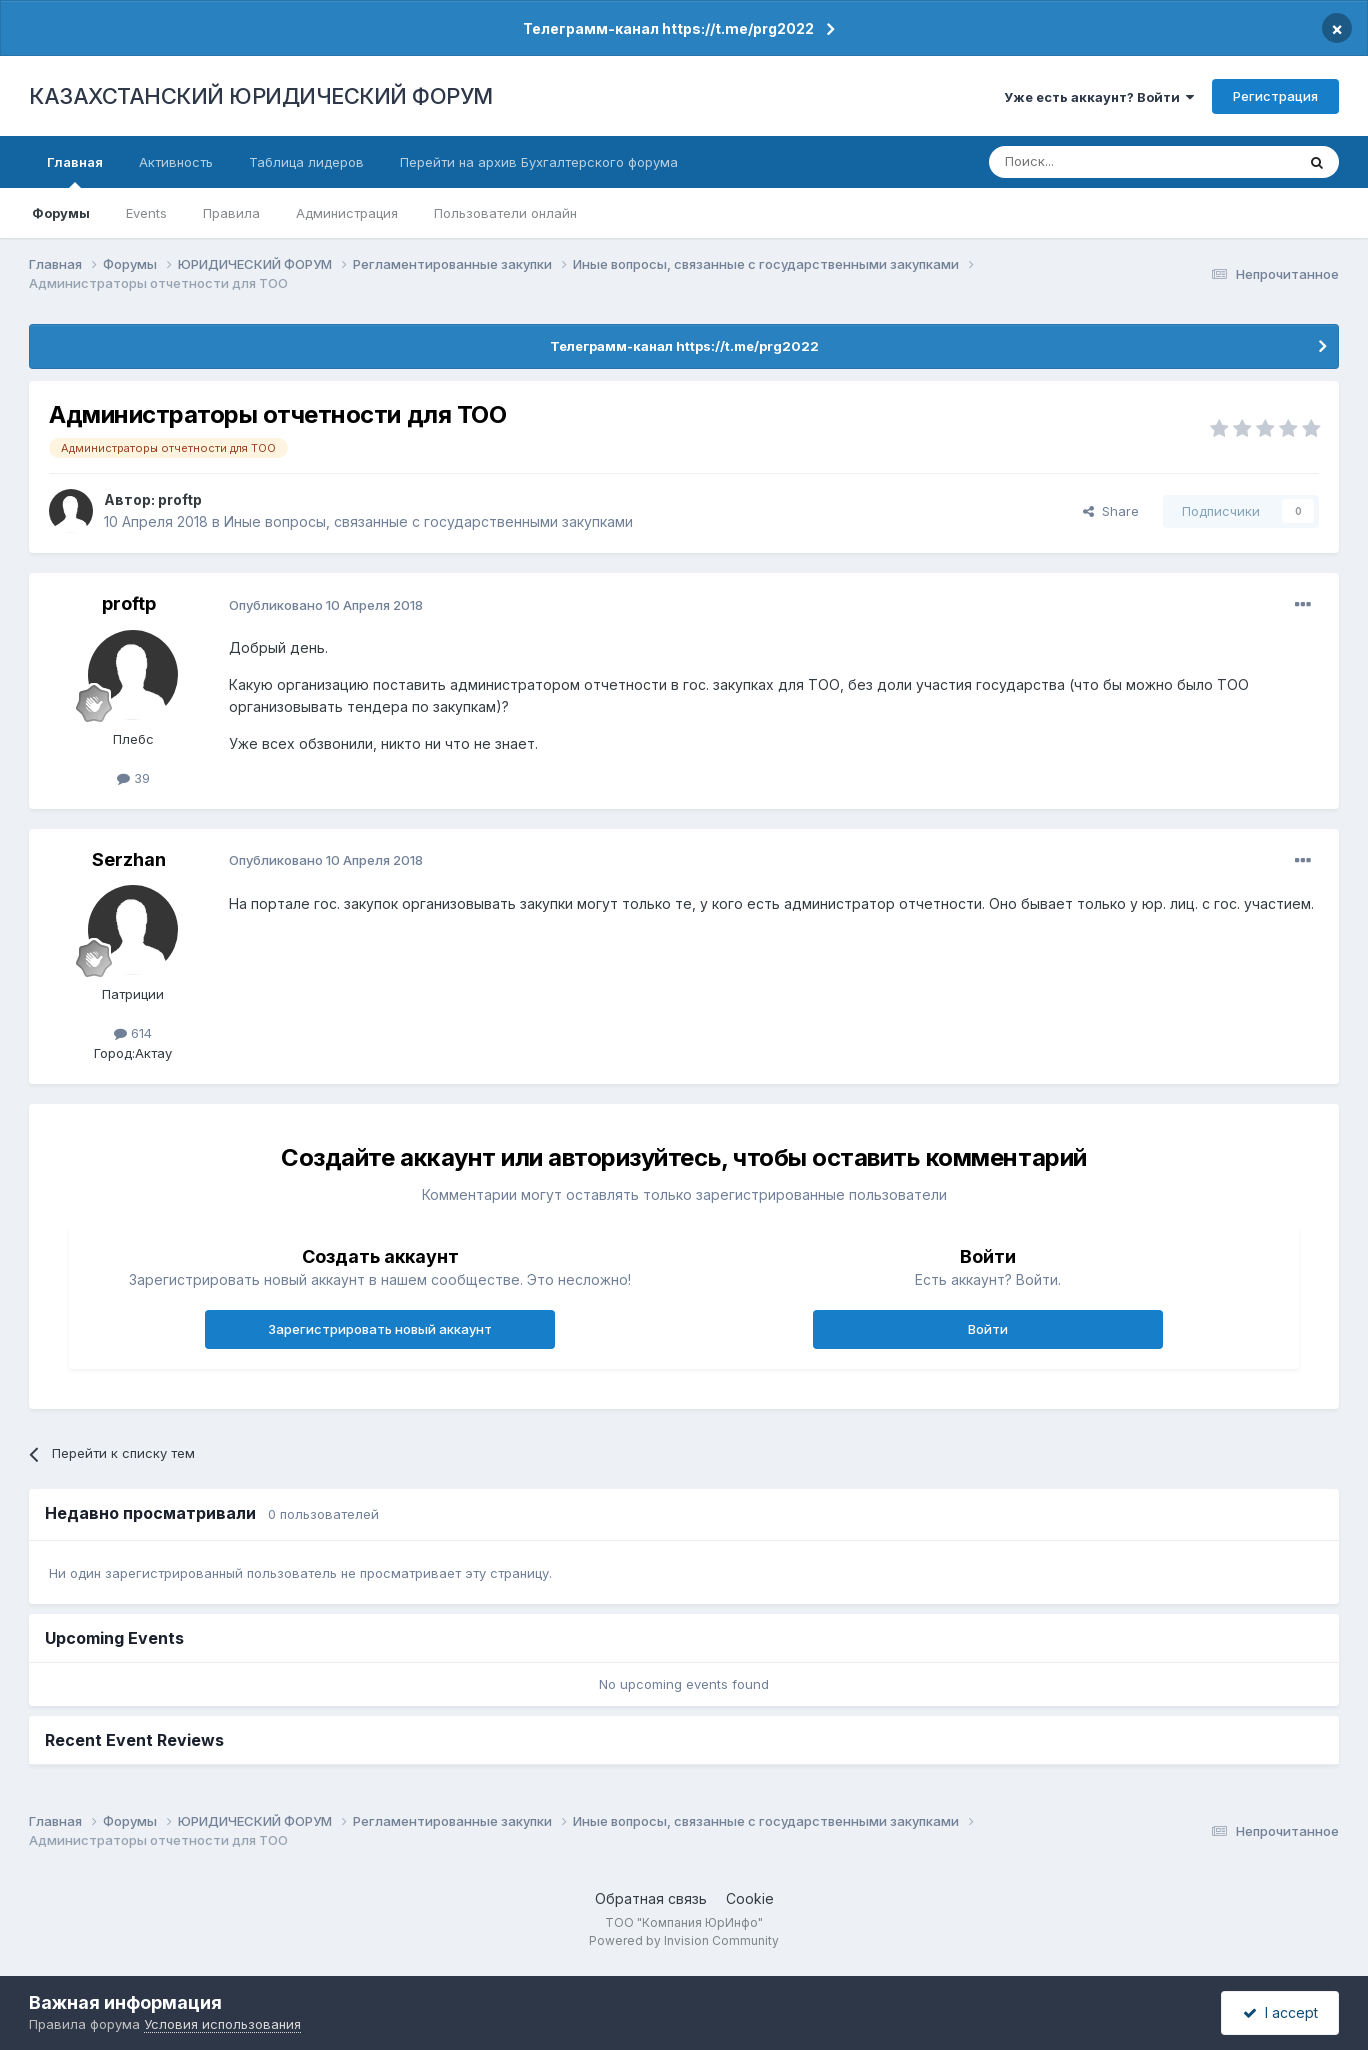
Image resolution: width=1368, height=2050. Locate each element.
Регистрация (1275, 96)
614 (133, 1033)
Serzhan (129, 859)
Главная (75, 171)
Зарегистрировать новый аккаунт (380, 1329)
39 (133, 778)
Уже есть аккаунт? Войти (1099, 97)
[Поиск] (1087, 162)
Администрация (347, 213)
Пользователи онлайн (505, 213)
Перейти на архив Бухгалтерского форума (539, 162)
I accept (1280, 2012)
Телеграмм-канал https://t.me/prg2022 (668, 28)
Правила (231, 213)
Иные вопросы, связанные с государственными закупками (428, 521)
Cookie (750, 1898)
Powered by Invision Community (684, 1940)
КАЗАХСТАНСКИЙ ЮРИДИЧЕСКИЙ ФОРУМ (261, 96)
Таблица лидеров (306, 162)
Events (146, 213)
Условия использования (222, 2024)
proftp (180, 499)
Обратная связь (651, 1898)
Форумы (61, 213)
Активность (176, 162)
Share (1111, 511)
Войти (988, 1329)
